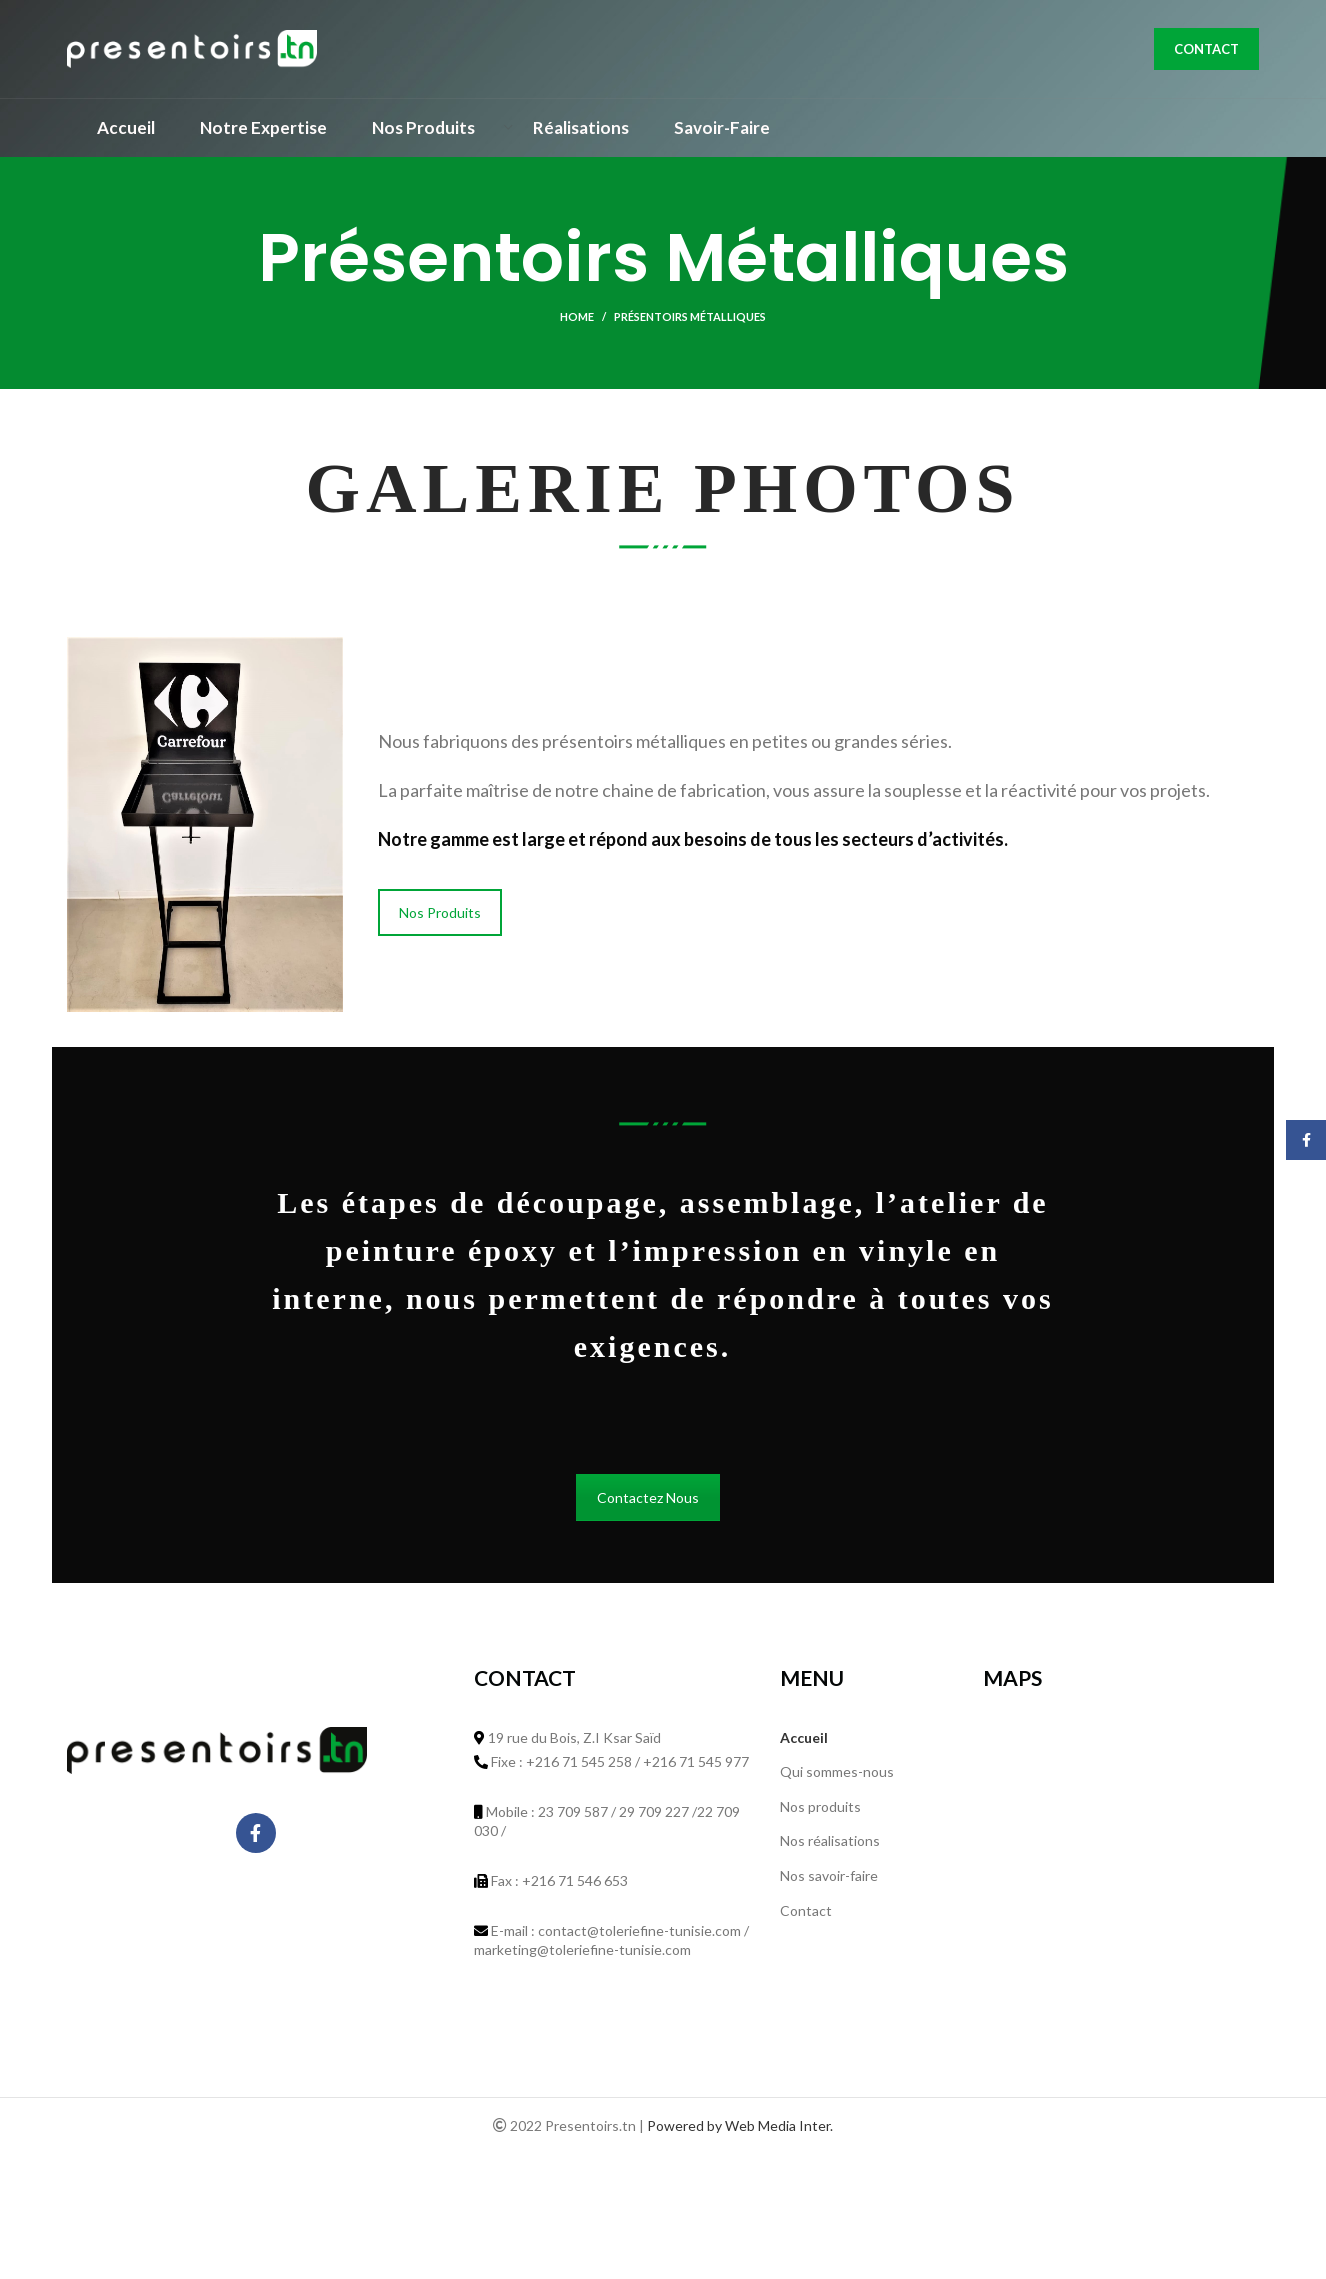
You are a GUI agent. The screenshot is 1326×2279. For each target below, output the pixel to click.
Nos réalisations (830, 1846)
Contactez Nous (648, 1503)
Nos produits (820, 1811)
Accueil (804, 1742)
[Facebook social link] (256, 1839)
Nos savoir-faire (829, 1881)
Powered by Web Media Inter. (740, 2131)
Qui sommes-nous (837, 1777)
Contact (1206, 52)
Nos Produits (440, 917)
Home (577, 322)
